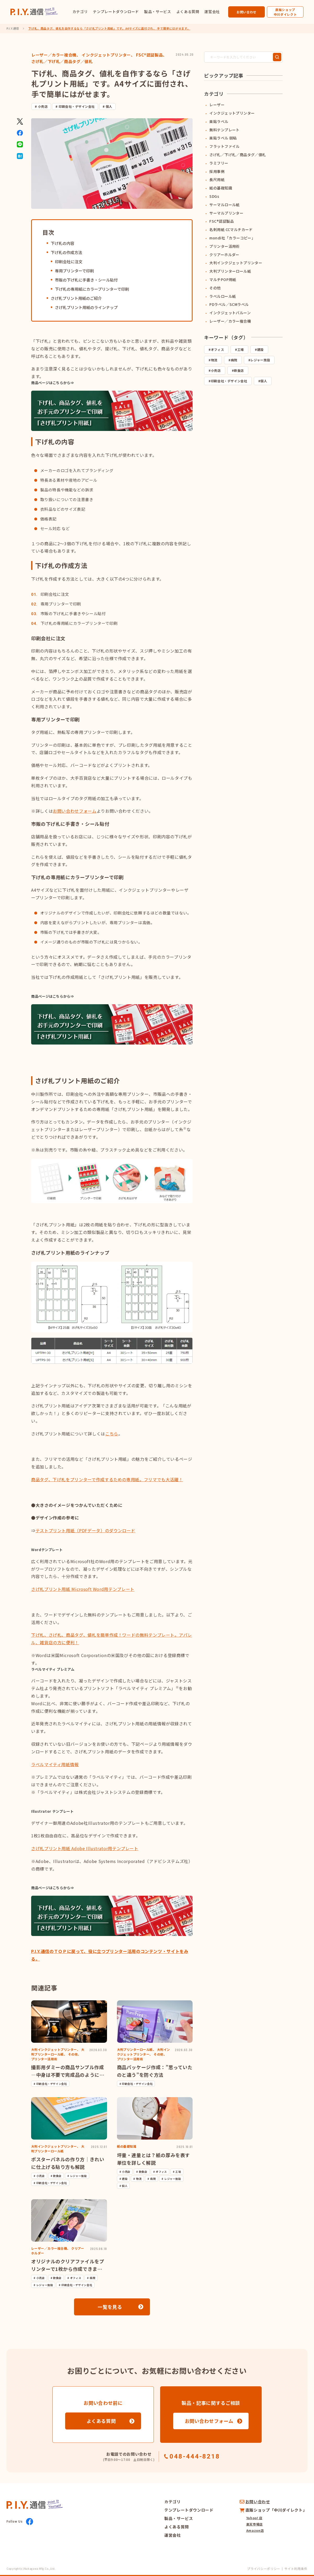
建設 (260, 349)
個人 (109, 106)
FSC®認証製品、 (151, 55)
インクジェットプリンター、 (108, 55)
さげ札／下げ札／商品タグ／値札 (62, 61)
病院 (234, 360)
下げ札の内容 (62, 243)
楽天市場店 (254, 2524)
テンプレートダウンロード (116, 11)
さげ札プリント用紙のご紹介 (76, 298)
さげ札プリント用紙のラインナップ (86, 307)
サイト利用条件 (295, 2568)
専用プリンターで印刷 (74, 270)
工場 (240, 349)
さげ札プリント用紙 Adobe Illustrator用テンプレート (84, 1848)
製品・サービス (157, 11)
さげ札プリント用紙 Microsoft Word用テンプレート (82, 1589)
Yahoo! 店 (254, 2518)
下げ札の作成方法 (66, 252)
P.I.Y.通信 (13, 28)
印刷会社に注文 (68, 261)
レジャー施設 (260, 360)
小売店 (43, 106)
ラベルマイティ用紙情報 (55, 1764)
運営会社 (212, 11)
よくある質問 (187, 11)
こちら (111, 1433)
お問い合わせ (246, 12)
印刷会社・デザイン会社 (76, 106)
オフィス (217, 349)
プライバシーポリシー (263, 2568)
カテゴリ (80, 11)
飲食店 (239, 370)
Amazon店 (255, 2530)
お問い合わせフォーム (74, 811)
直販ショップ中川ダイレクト (285, 11)
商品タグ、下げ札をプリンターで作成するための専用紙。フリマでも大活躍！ (107, 1479)
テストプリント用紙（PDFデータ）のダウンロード (85, 1530)
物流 (214, 360)
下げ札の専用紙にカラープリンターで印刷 (92, 289)
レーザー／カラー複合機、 (56, 55)
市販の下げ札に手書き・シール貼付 (86, 280)
